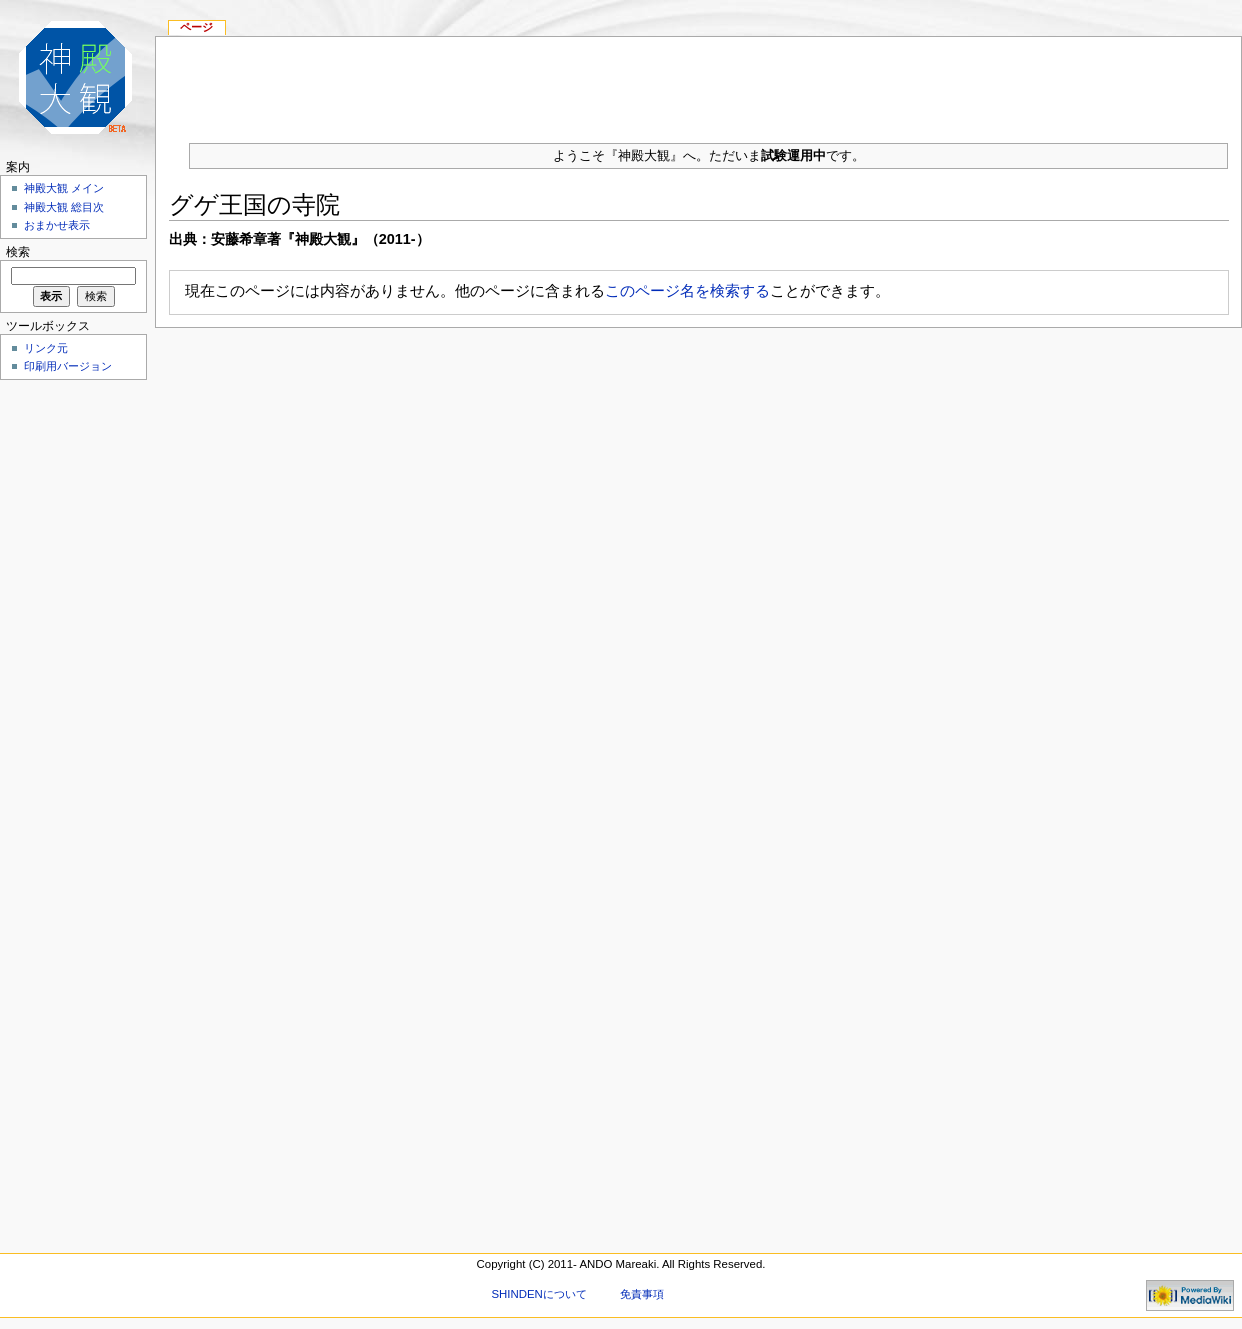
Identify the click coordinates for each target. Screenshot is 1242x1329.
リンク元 (46, 348)
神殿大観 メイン (64, 188)
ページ (196, 27)
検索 (18, 252)
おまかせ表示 (57, 225)
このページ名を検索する (687, 290)
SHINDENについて (538, 1294)
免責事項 (642, 1294)
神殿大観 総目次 (64, 207)
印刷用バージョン (68, 366)
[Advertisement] (70, 686)
